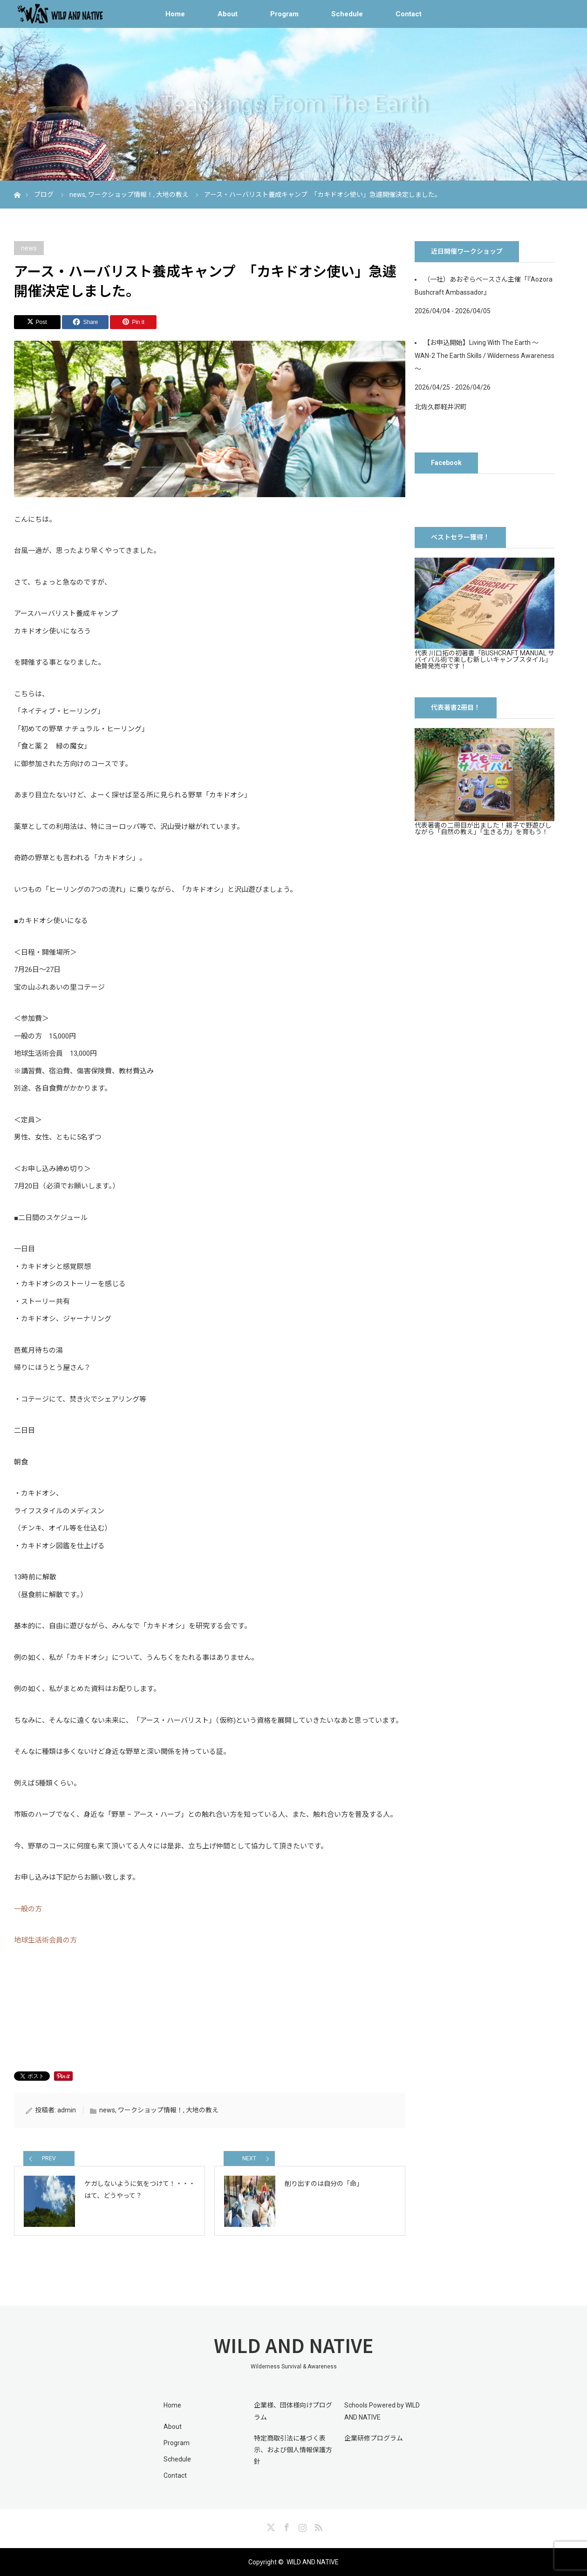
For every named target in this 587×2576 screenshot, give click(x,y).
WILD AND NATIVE (293, 2345)
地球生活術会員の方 (45, 1940)
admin (66, 2110)
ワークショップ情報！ (150, 2110)
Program (284, 14)
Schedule (347, 14)
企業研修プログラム (373, 2438)
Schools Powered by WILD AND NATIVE (382, 2411)
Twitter (270, 2526)
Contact (409, 14)
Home (175, 14)
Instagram (301, 2526)
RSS (317, 2526)
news (29, 248)
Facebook (286, 2526)
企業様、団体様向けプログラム (293, 2411)
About (228, 14)
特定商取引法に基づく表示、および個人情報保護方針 (293, 2449)
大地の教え (202, 2110)
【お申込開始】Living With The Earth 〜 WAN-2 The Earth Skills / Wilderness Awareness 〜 (484, 355)
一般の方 (28, 1909)
